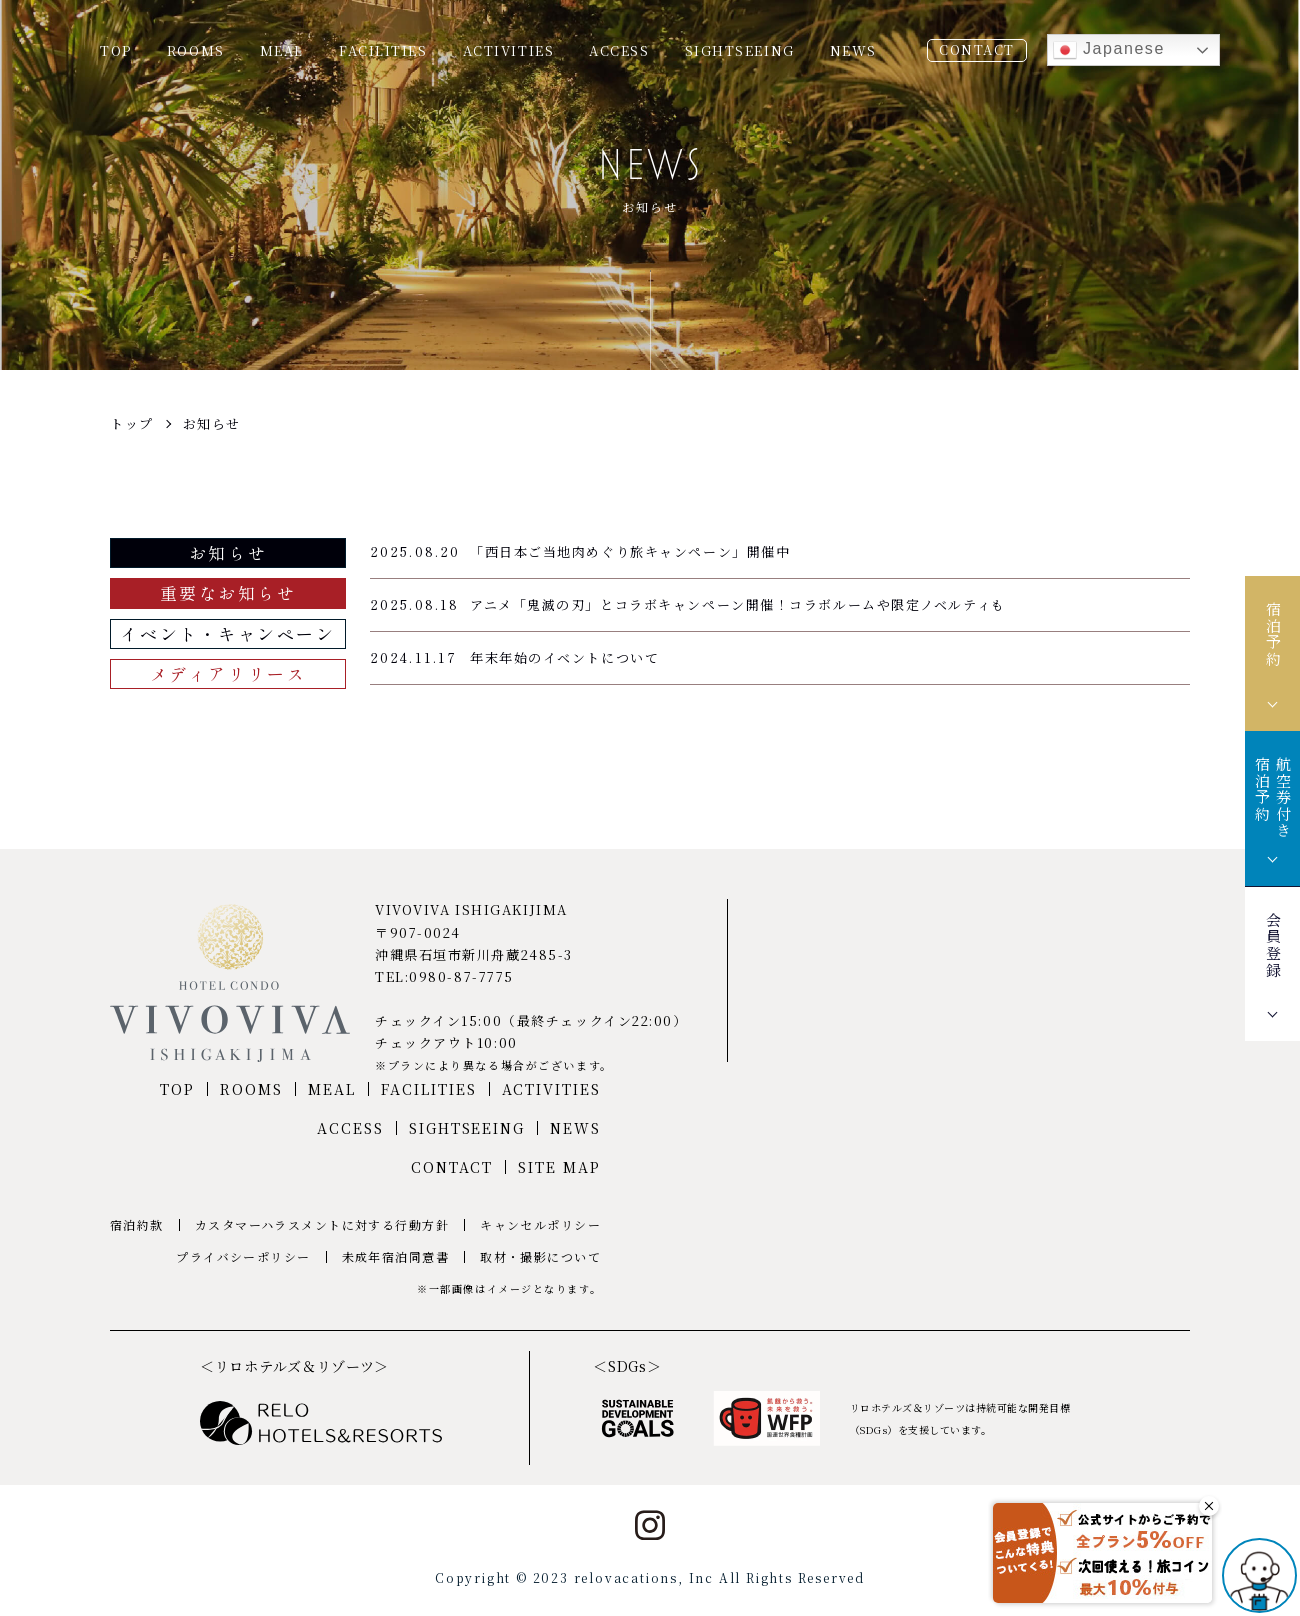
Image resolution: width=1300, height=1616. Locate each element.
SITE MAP (559, 1167)
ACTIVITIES (509, 50)
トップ (132, 423)
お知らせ (212, 423)
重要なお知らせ (228, 592)
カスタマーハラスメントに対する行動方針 (322, 1224)
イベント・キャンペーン (227, 633)
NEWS (853, 50)
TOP (116, 50)
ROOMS (196, 50)
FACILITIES (383, 50)
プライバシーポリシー (243, 1256)
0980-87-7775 (461, 976)
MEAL (282, 50)
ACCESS (619, 50)
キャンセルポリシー (540, 1224)
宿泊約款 (137, 1224)
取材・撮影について (540, 1256)
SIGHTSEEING (740, 50)
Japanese (1109, 50)
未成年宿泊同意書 (396, 1256)
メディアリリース (228, 673)
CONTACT (977, 49)
